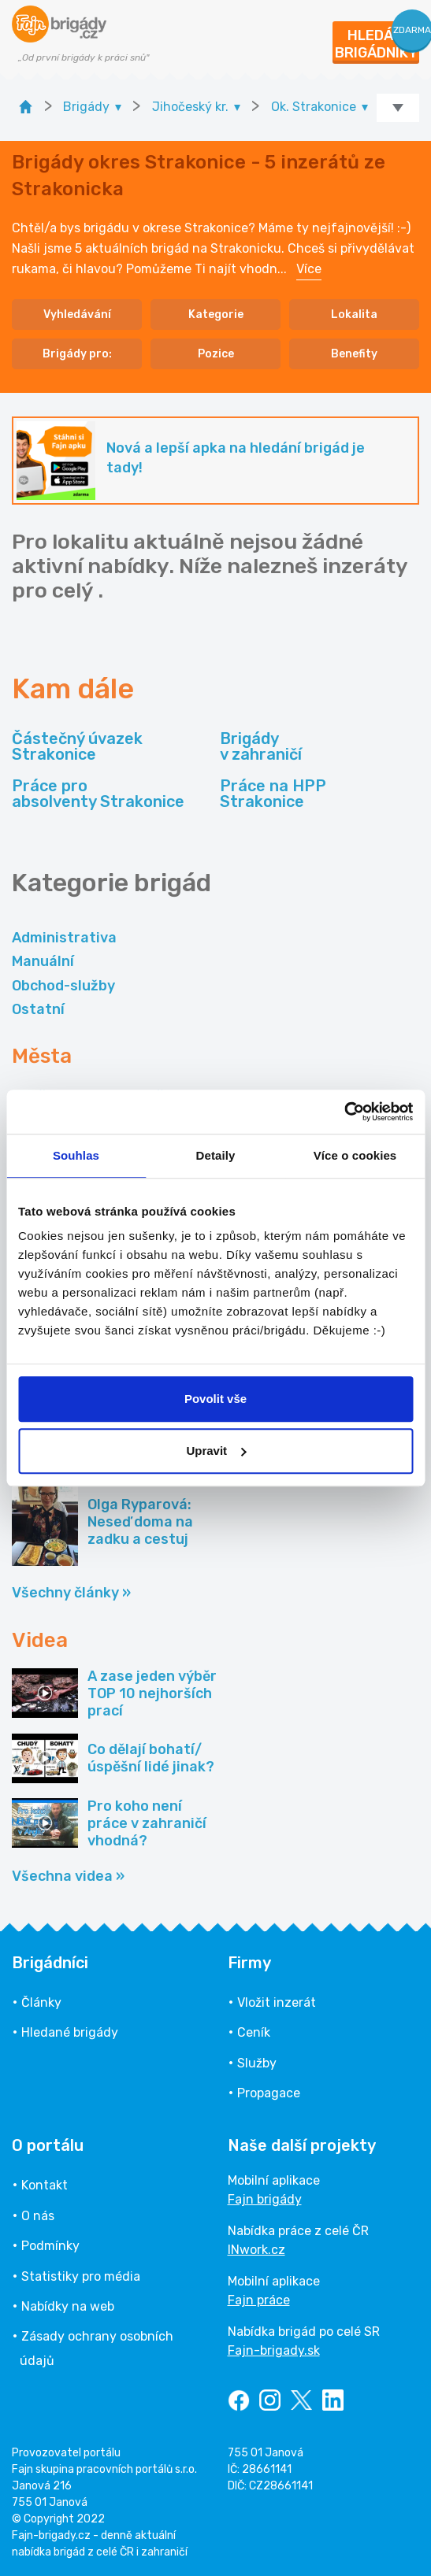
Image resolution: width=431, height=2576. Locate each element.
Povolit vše (215, 1398)
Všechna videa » (68, 1876)
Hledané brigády (69, 2032)
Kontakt (44, 2185)
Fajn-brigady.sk (274, 2350)
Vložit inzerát (276, 2002)
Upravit (216, 1450)
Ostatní (38, 1009)
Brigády (261, 746)
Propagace (268, 2093)
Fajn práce (259, 2300)
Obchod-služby (63, 985)
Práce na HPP (273, 793)
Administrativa (64, 937)
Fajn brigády (265, 2199)
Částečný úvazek (77, 746)
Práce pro (98, 793)
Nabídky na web (67, 2306)
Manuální (43, 961)
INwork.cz (256, 2249)
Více (308, 268)
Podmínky (50, 2245)
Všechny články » (71, 1592)
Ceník (253, 2032)
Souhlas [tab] (76, 1155)
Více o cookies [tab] (355, 1155)
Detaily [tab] (216, 1155)
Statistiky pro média (80, 2276)
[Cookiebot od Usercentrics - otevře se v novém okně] (344, 1111)
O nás (37, 2215)
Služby (257, 2063)
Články (41, 2002)
